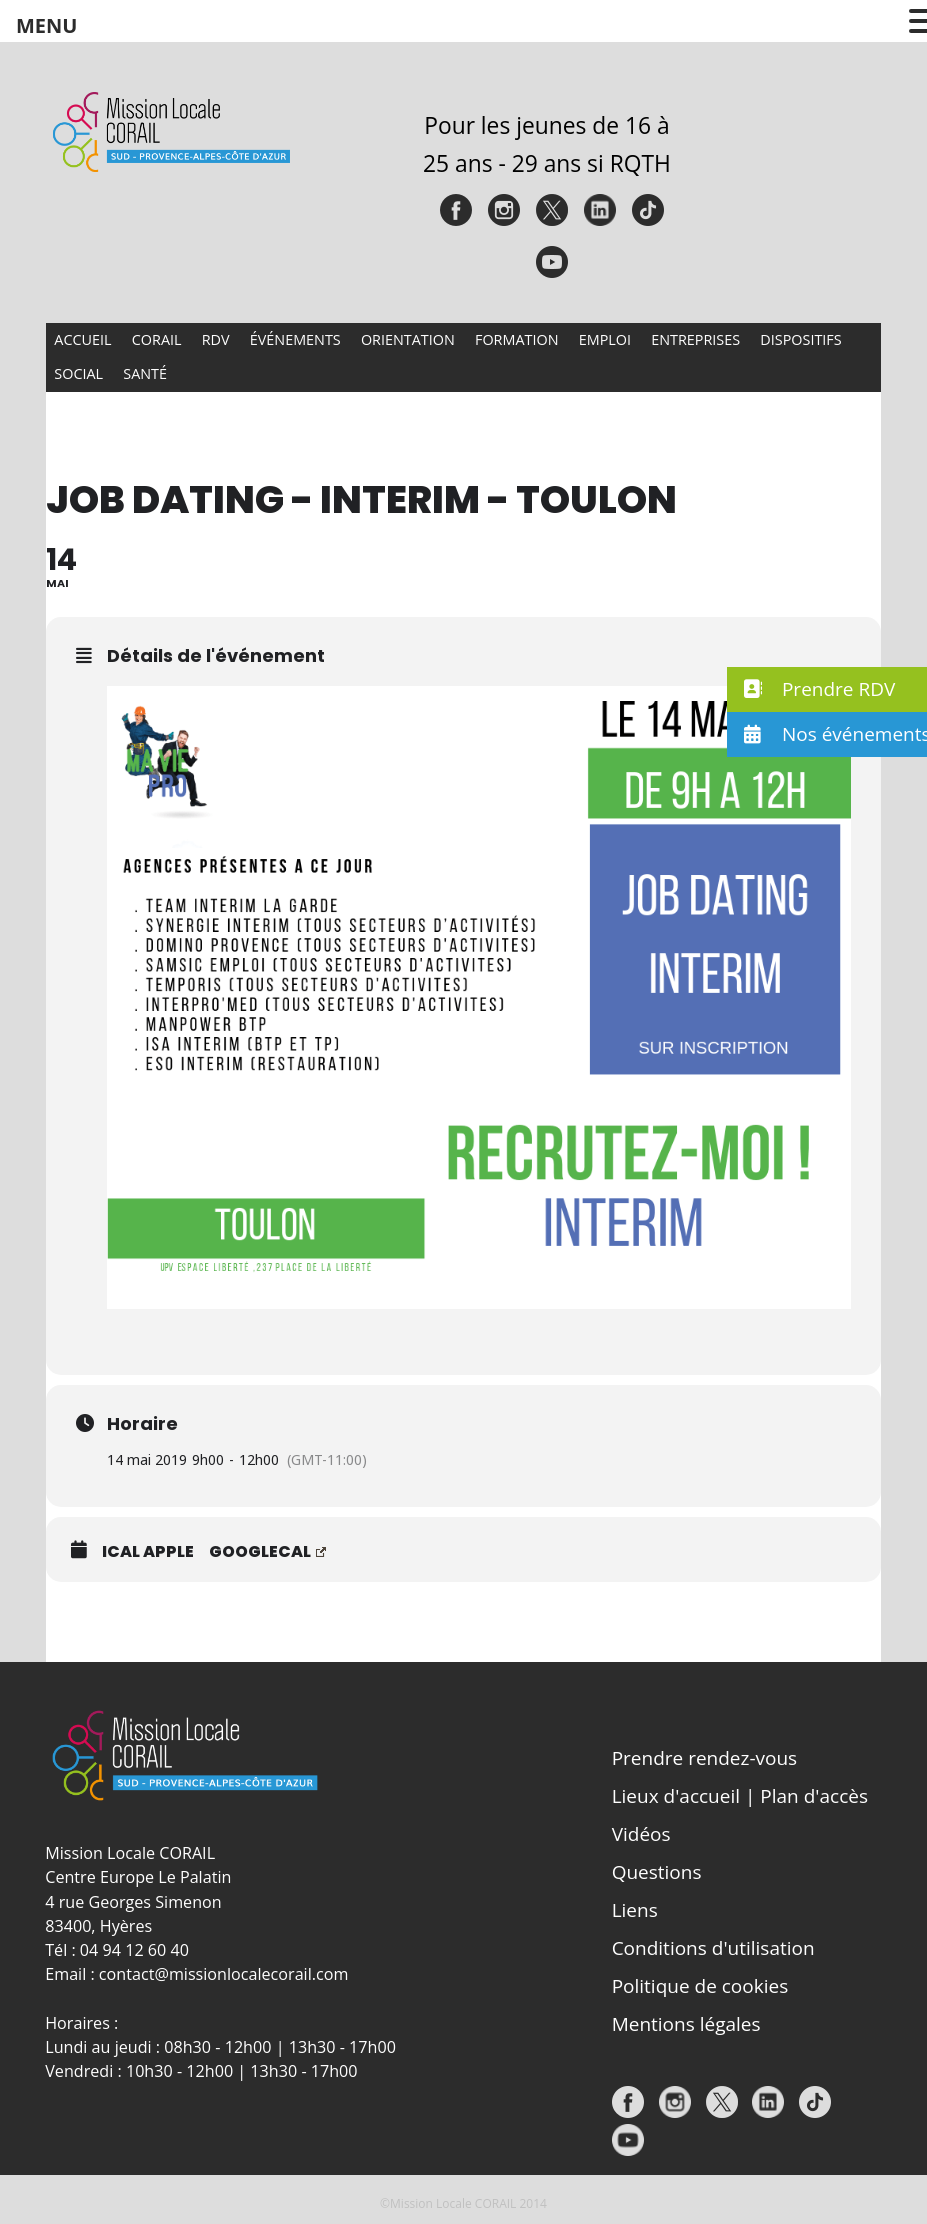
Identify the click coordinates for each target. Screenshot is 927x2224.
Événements (295, 339)
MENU (46, 25)
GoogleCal (267, 1552)
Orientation (408, 339)
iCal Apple (148, 1552)
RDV (216, 339)
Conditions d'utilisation (713, 1948)
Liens (635, 1910)
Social (78, 373)
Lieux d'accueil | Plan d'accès (740, 1796)
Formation (517, 339)
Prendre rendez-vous (705, 1758)
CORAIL (157, 339)
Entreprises (695, 339)
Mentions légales (686, 2024)
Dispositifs (800, 339)
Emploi (605, 339)
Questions (657, 1872)
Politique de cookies (700, 1986)
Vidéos (641, 1834)
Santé (145, 373)
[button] (827, 689)
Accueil (82, 339)
